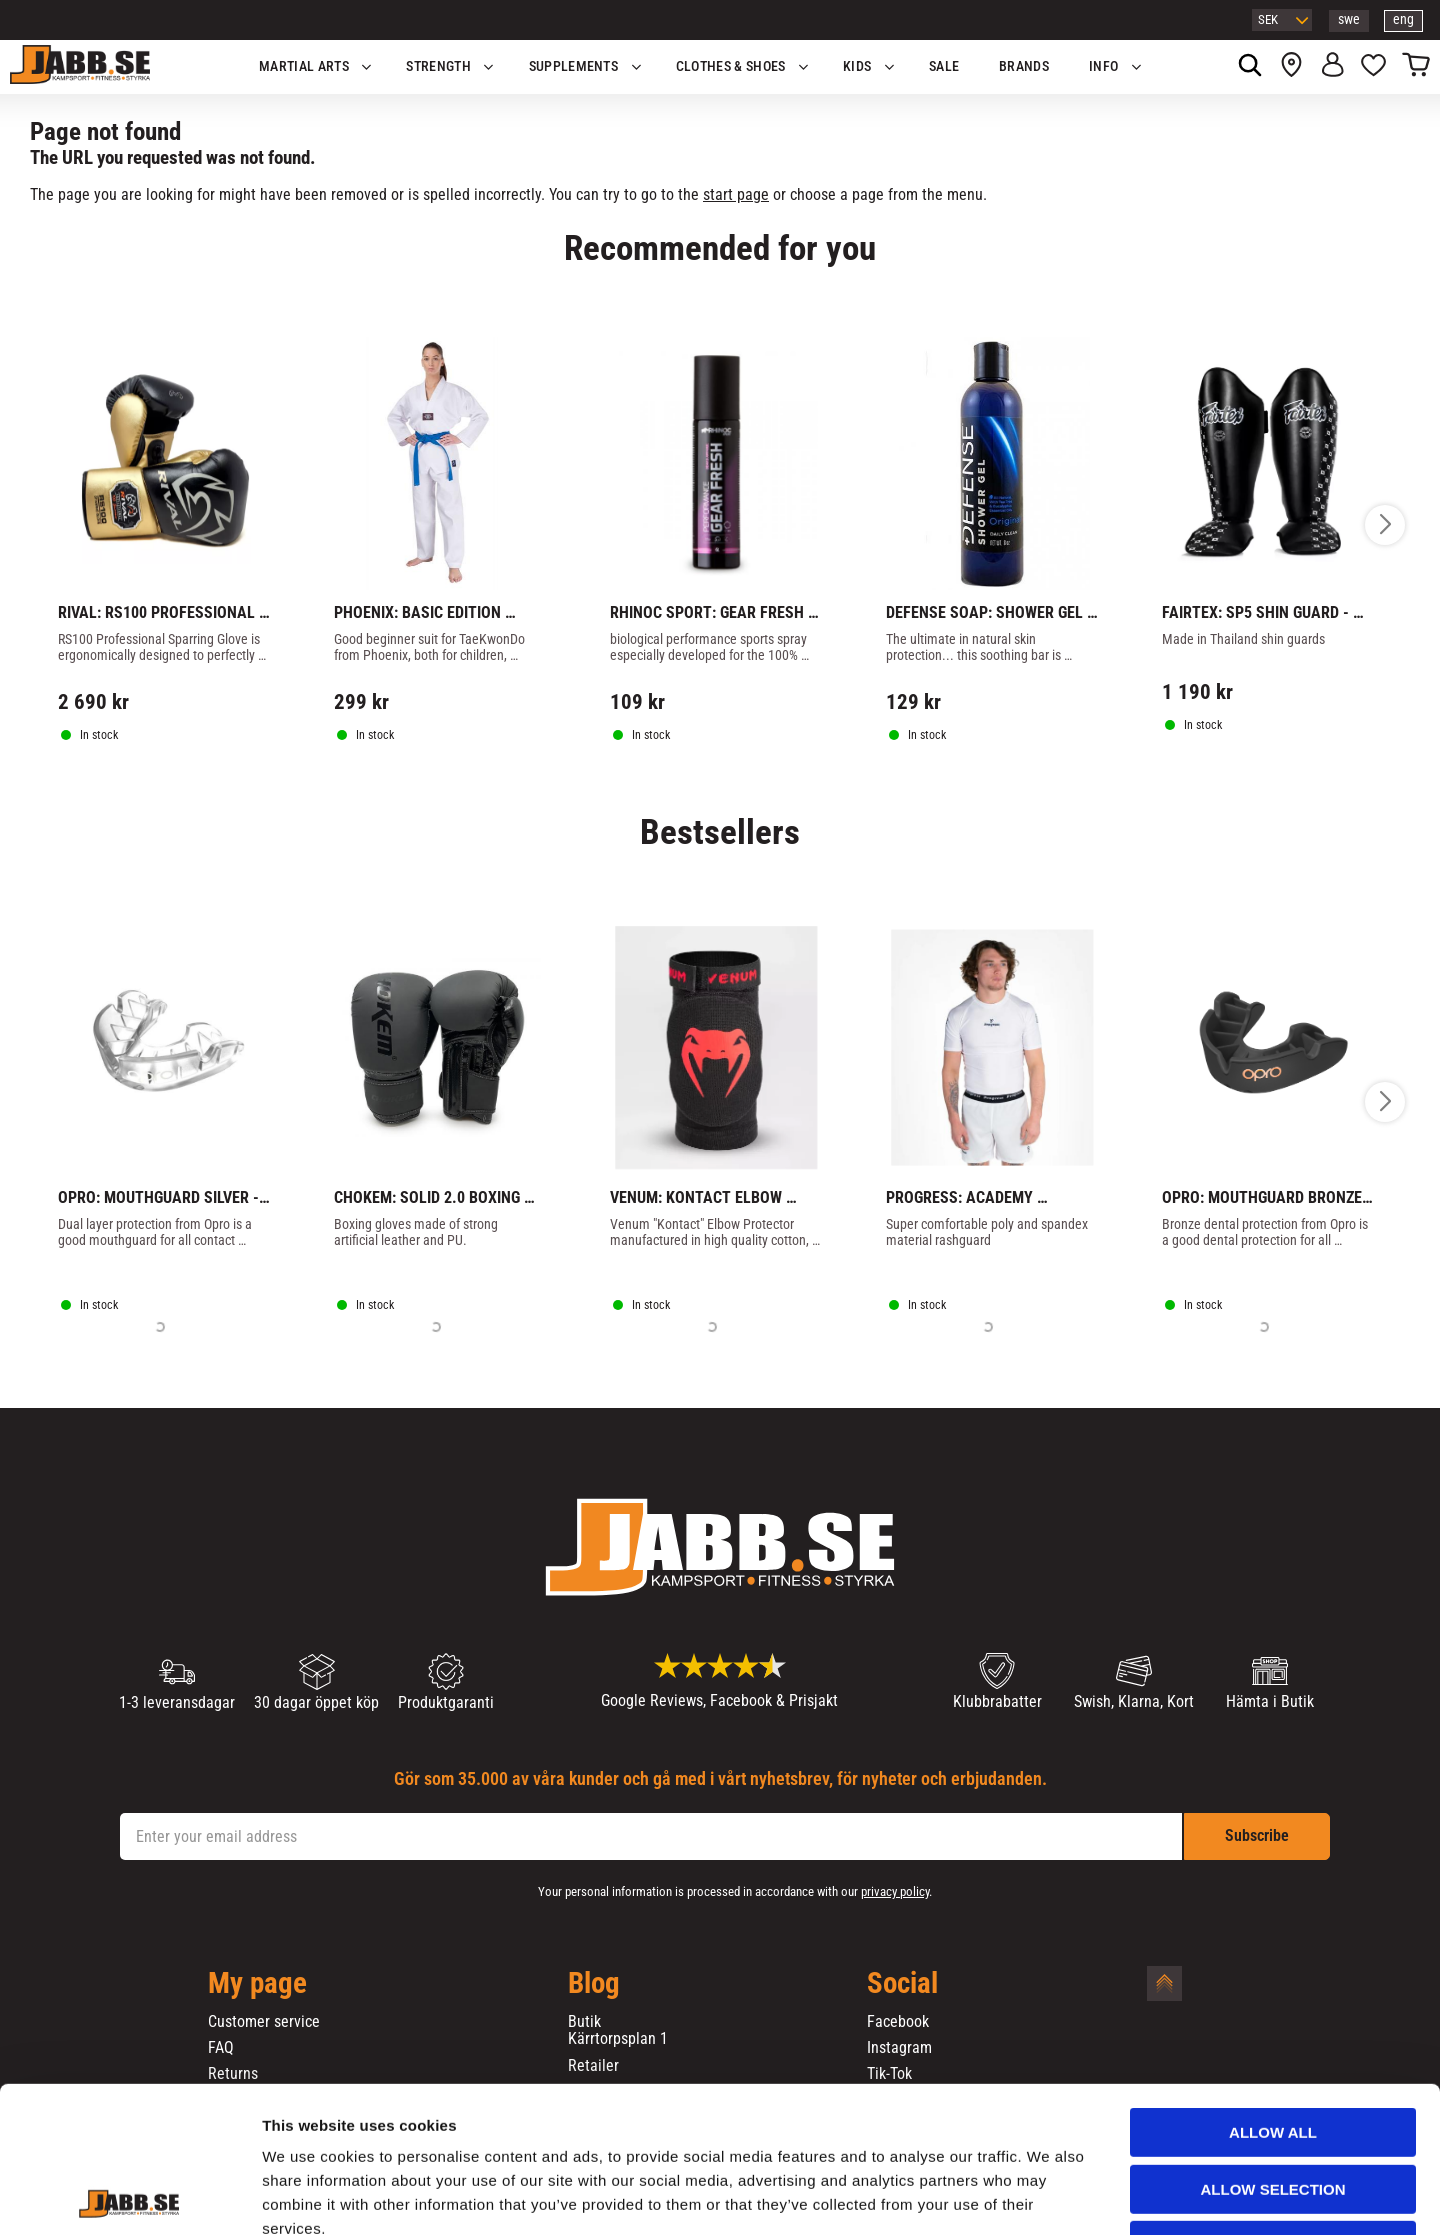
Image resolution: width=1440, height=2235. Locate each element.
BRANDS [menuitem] (1024, 66)
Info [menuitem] (1103, 66)
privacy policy (895, 1891)
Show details (1049, 2195)
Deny (1273, 2108)
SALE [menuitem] (944, 66)
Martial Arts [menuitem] (304, 66)
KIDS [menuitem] (857, 66)
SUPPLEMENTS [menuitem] (574, 66)
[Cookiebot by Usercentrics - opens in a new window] (129, 2196)
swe (1349, 19)
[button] (1373, 67)
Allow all (1273, 1995)
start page (736, 194)
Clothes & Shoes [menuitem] (731, 66)
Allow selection (1273, 2052)
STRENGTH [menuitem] (438, 66)
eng (1403, 19)
